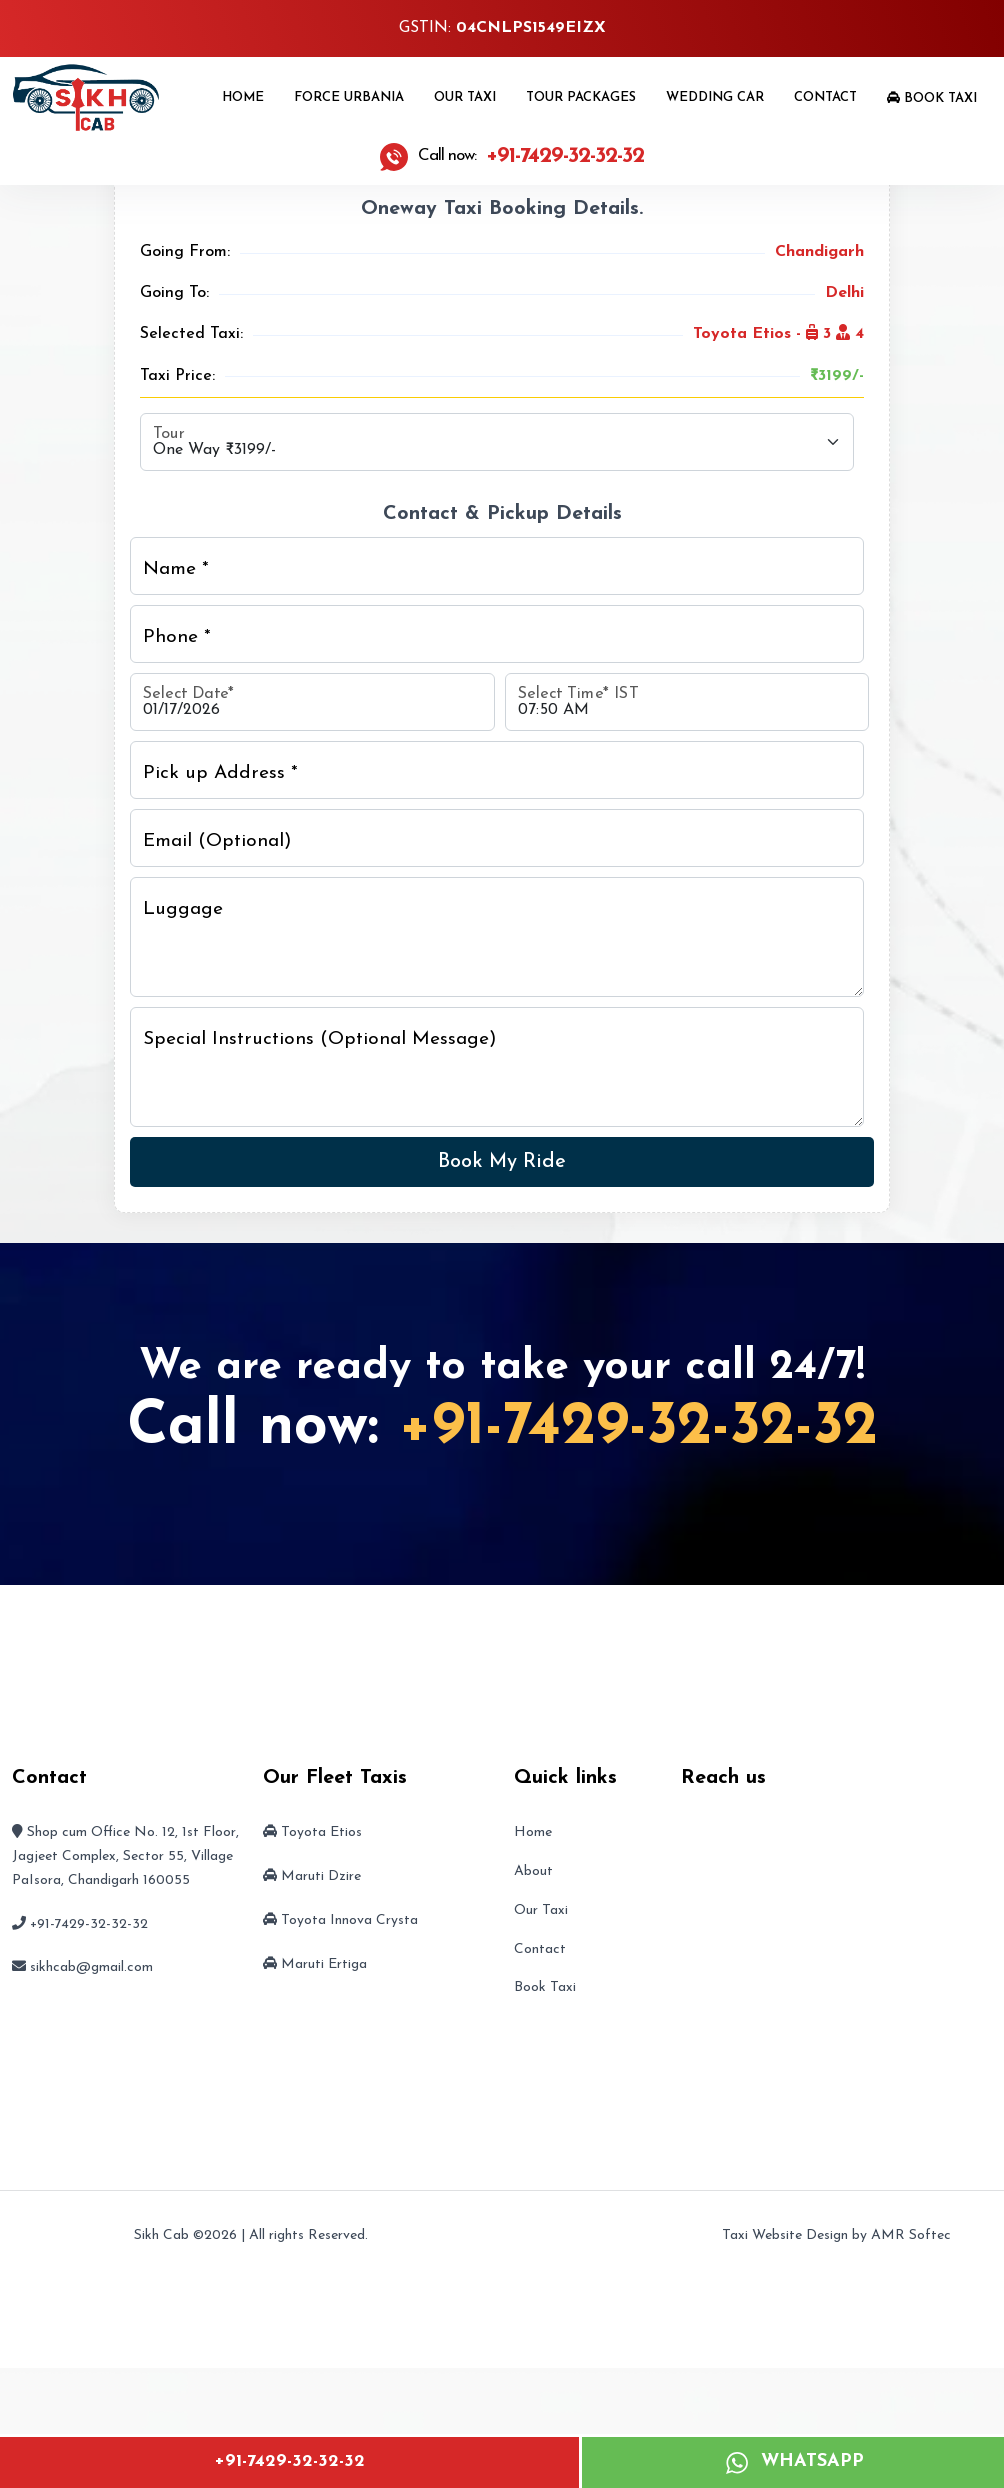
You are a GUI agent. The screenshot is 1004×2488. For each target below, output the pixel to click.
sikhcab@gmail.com (91, 1967)
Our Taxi (465, 97)
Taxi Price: (177, 376)
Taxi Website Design (785, 2235)
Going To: (174, 293)
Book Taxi (932, 98)
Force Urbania (349, 97)
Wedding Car (715, 97)
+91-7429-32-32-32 (289, 2461)
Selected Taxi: (191, 334)
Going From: (185, 252)
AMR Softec (911, 2235)
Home (243, 97)
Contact (825, 97)
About (533, 1871)
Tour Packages (581, 97)
